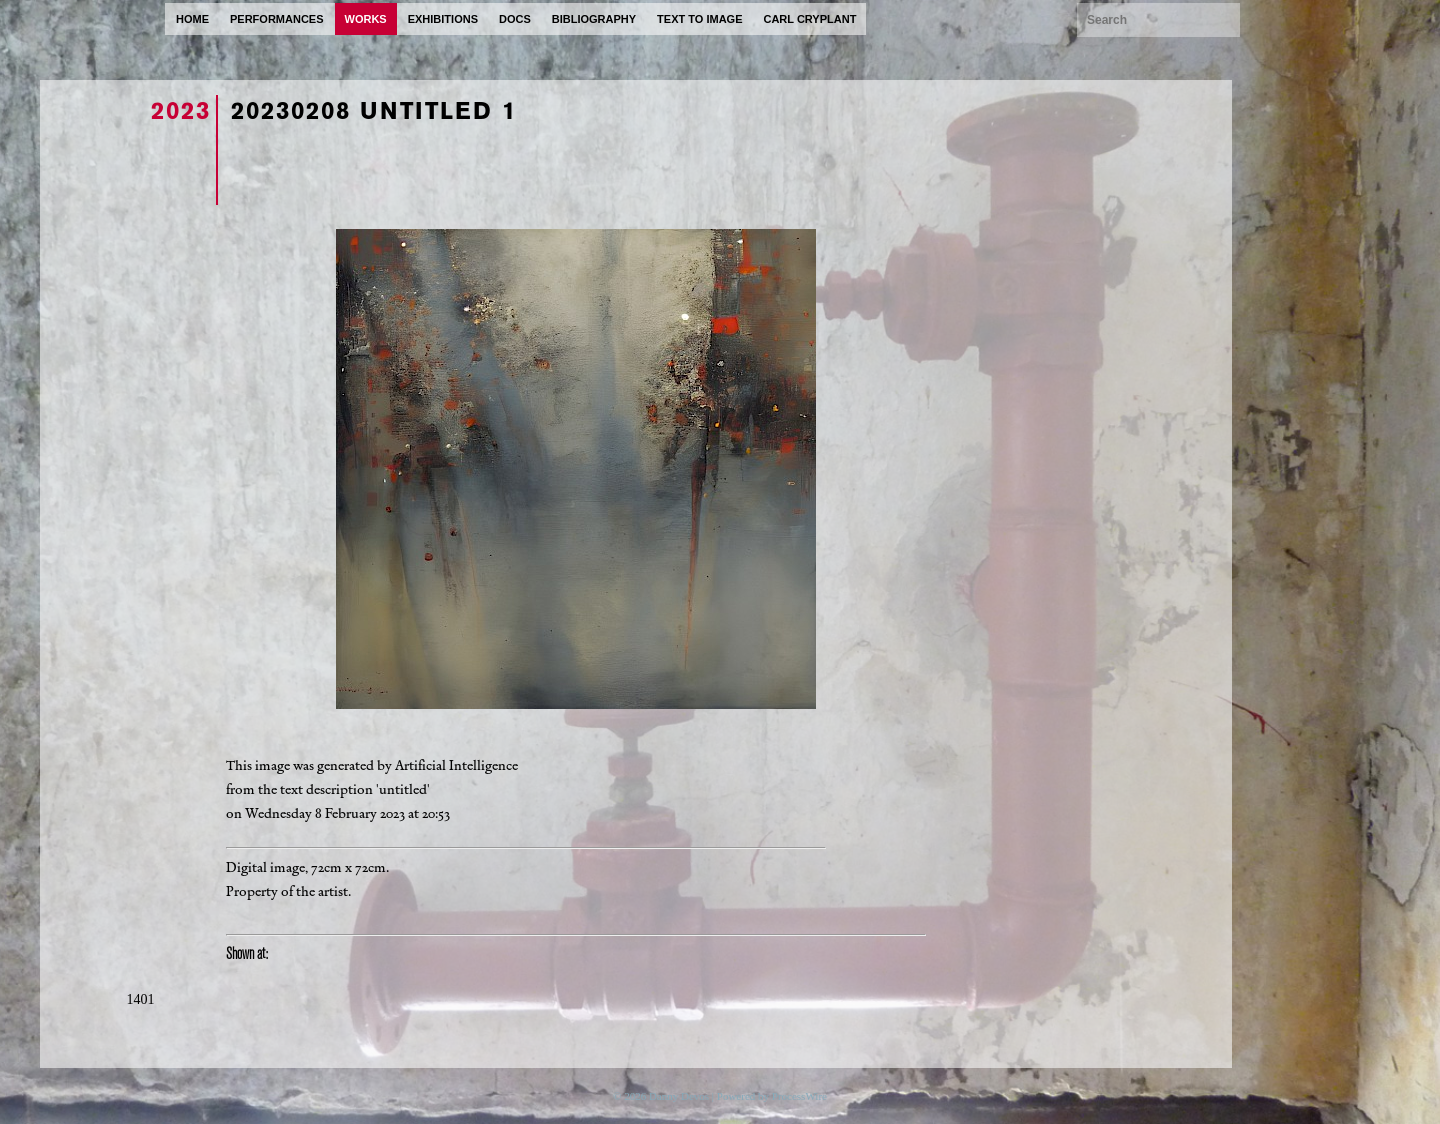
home (192, 19)
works (366, 19)
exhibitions (443, 19)
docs (515, 19)
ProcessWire (799, 1096)
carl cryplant (809, 19)
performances (277, 19)
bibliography (594, 19)
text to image (699, 19)
